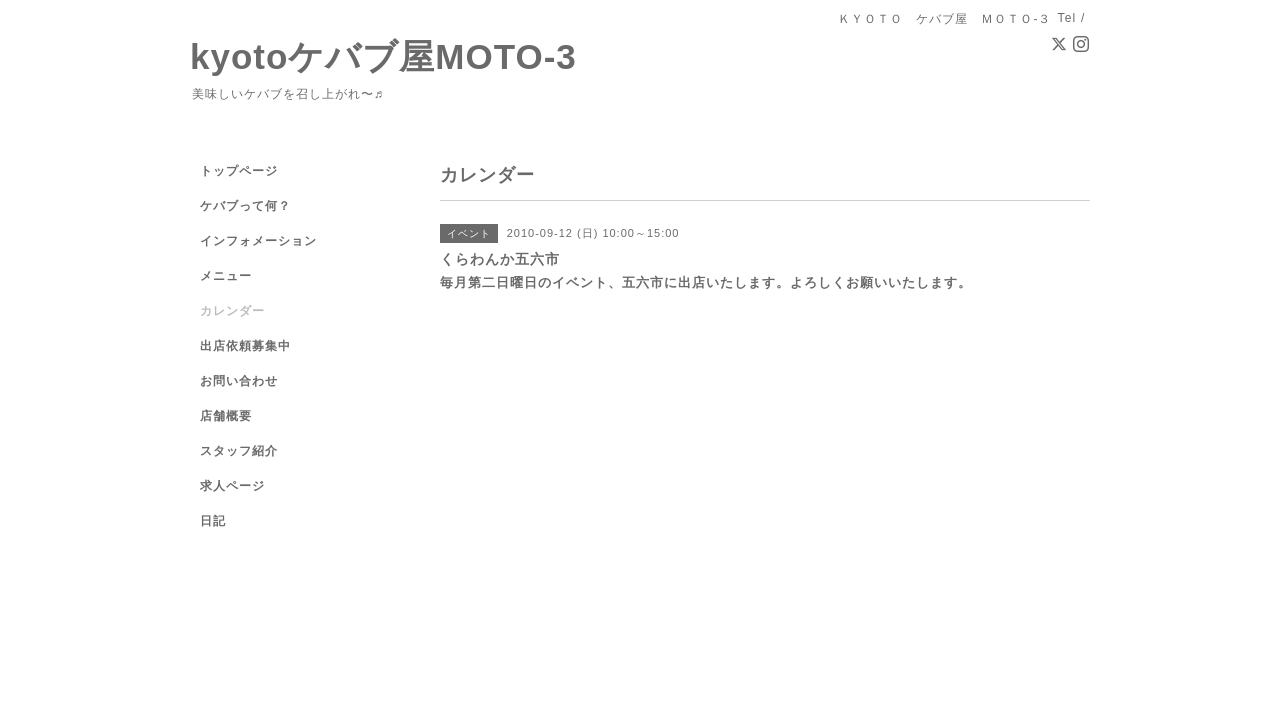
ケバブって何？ (245, 206)
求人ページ (232, 486)
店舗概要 (226, 416)
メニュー (226, 276)
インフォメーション (258, 241)
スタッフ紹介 (239, 451)
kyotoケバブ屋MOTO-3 (383, 56)
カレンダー (232, 311)
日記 (213, 521)
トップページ (239, 171)
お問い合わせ (239, 381)
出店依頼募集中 (245, 346)
